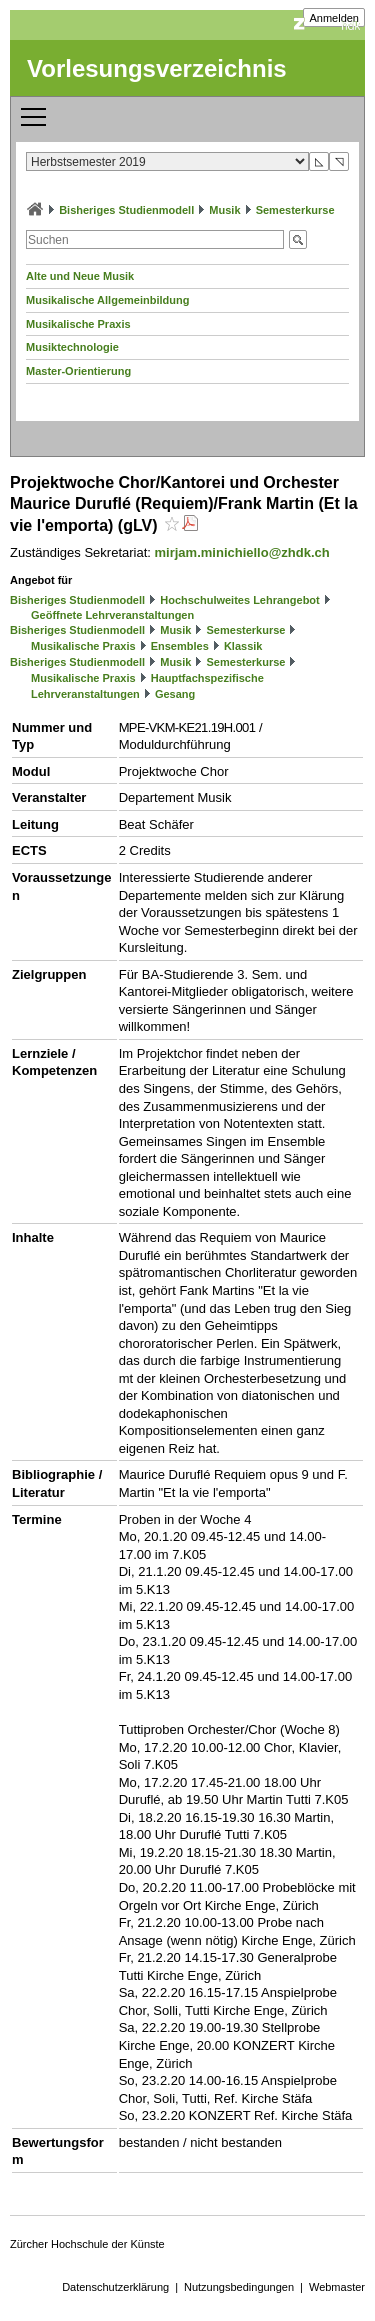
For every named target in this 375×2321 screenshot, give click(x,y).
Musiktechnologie (72, 347)
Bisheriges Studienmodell (126, 210)
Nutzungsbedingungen (239, 2287)
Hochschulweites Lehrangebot (240, 600)
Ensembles (180, 646)
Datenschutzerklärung (115, 2287)
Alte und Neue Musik (80, 276)
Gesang (175, 694)
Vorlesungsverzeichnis (157, 68)
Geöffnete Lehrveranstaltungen (112, 615)
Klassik (243, 646)
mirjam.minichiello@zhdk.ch (242, 552)
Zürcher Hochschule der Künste (87, 2244)
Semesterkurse (295, 210)
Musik (224, 210)
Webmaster (337, 2287)
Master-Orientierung (78, 371)
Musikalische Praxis (78, 324)
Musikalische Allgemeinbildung (107, 300)
